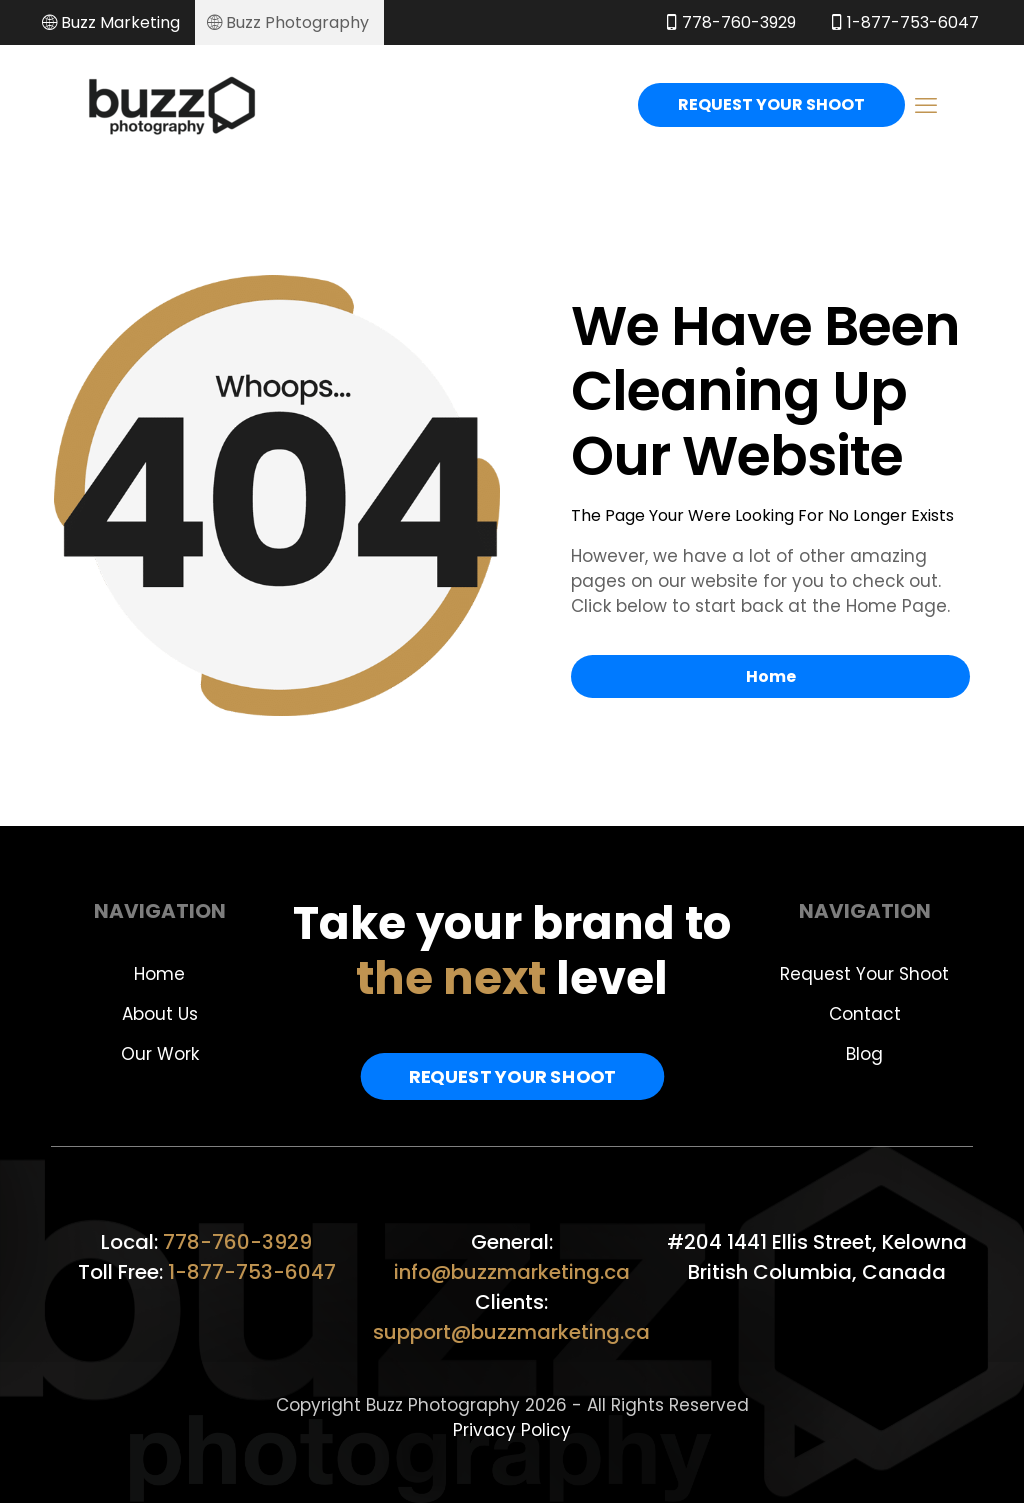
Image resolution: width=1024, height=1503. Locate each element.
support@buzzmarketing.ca (511, 1332)
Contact (865, 1014)
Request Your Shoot (864, 974)
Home (159, 974)
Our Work (160, 1054)
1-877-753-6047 (252, 1272)
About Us (160, 1014)
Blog (864, 1054)
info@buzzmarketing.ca (512, 1272)
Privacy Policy (512, 1430)
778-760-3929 (237, 1242)
